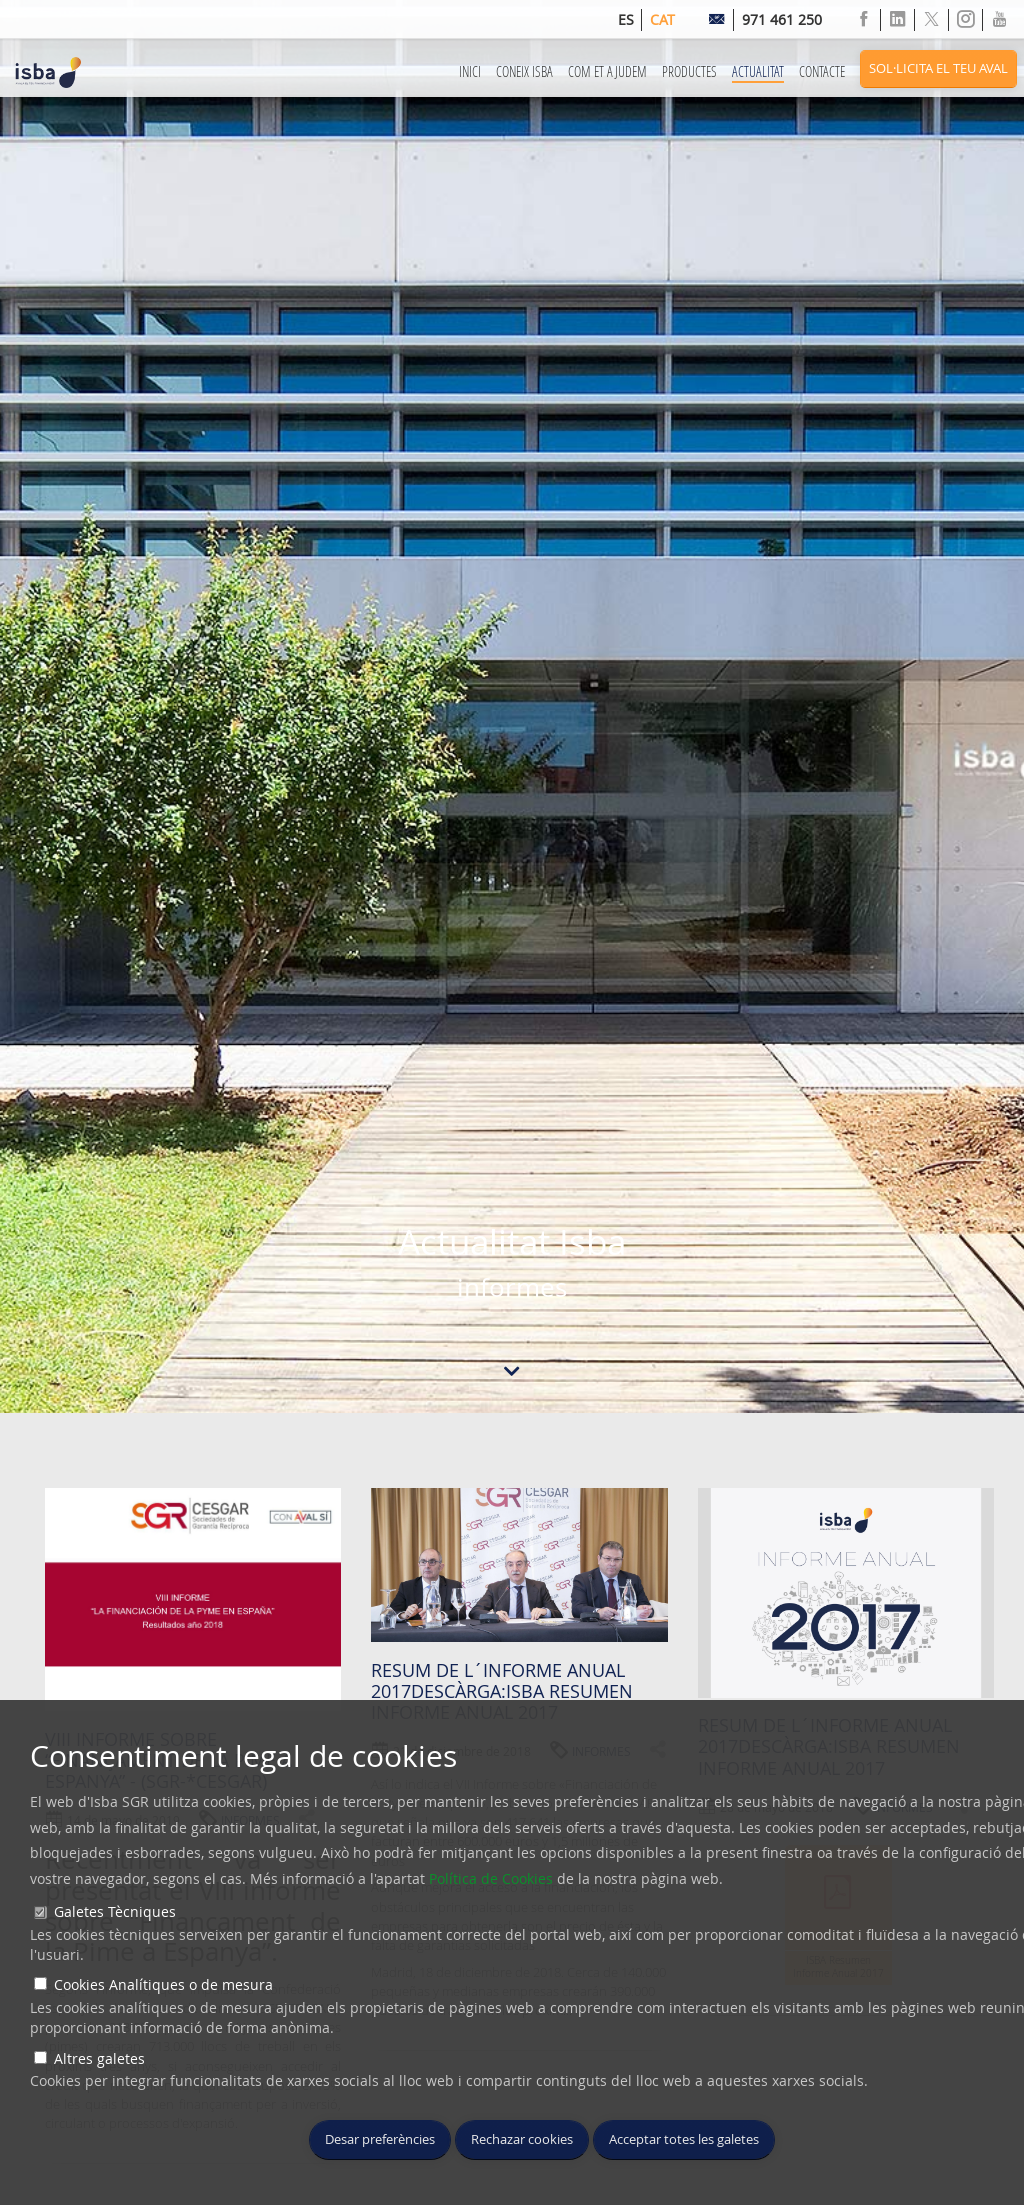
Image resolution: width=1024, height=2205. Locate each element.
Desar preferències (380, 2139)
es (626, 19)
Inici (470, 71)
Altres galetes (99, 2058)
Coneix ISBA (524, 71)
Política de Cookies (491, 1878)
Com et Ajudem (607, 71)
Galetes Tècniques (115, 1911)
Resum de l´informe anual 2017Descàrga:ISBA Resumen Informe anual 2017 (502, 1691)
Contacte (822, 71)
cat (662, 19)
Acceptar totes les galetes (684, 2139)
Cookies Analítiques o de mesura (163, 1984)
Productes (689, 71)
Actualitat (758, 71)
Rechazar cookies (522, 2139)
